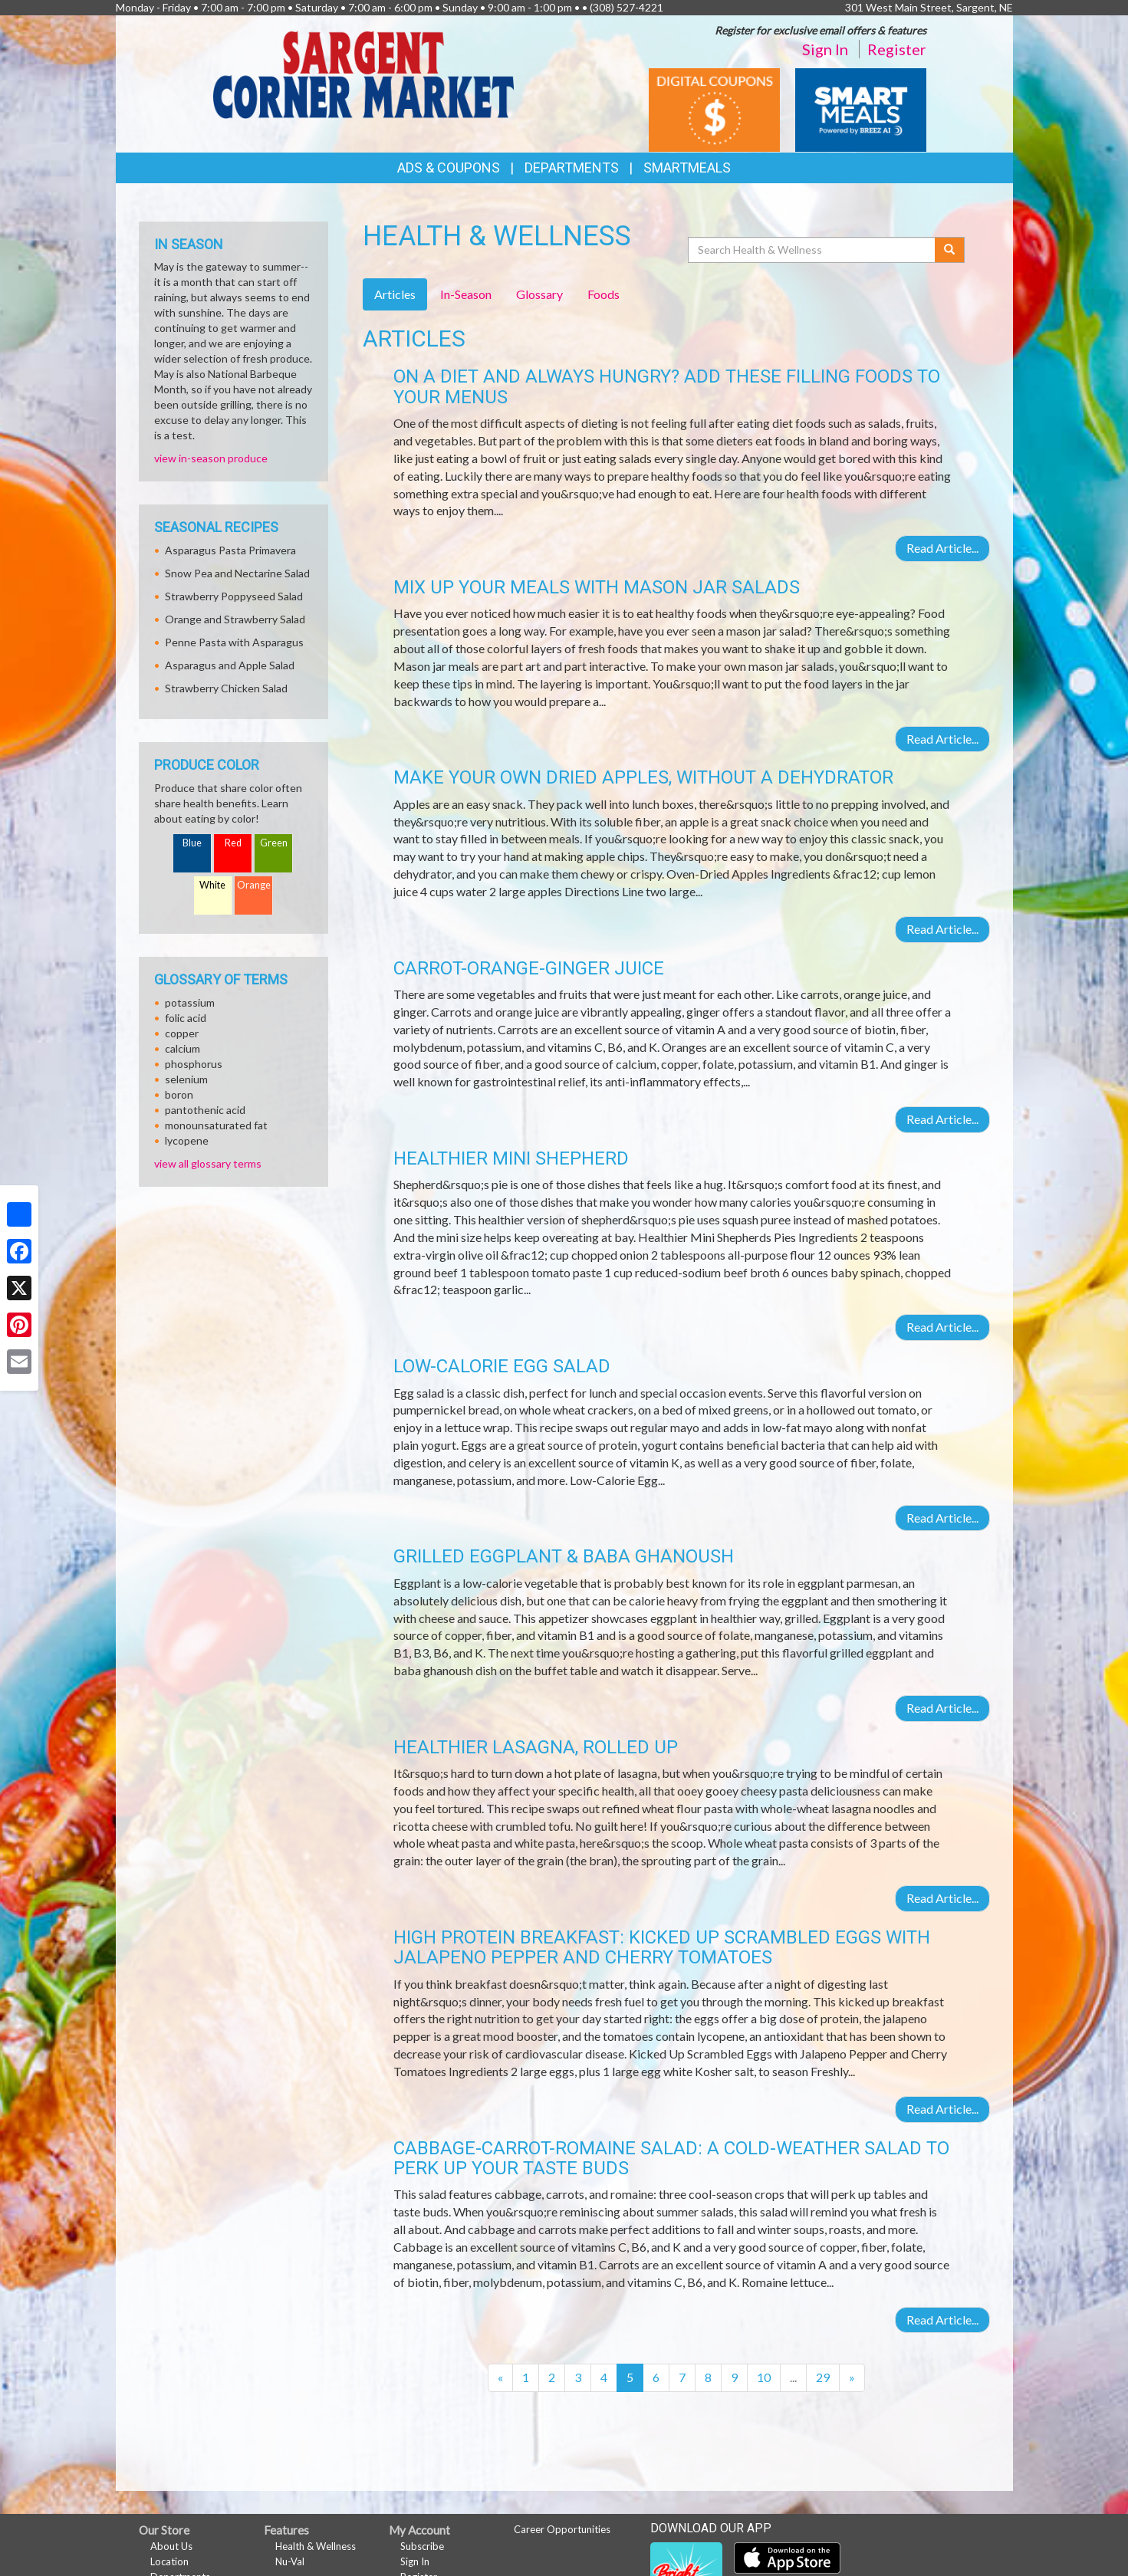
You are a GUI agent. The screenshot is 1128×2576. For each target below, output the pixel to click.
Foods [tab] (603, 294)
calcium (182, 1048)
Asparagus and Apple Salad (229, 665)
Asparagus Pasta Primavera (230, 550)
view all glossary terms (207, 1163)
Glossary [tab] (539, 294)
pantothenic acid (205, 1109)
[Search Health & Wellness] (813, 250)
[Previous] (500, 2378)
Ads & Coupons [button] (448, 167)
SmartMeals (687, 167)
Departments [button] (572, 167)
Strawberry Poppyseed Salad (234, 596)
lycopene (187, 1140)
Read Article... (942, 547)
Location (169, 2561)
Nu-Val (289, 2561)
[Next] (852, 2378)
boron (179, 1094)
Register (896, 49)
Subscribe (422, 2546)
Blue (192, 843)
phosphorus (193, 1063)
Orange (254, 885)
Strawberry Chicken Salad (226, 688)
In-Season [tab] (466, 294)
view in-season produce (211, 458)
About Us (171, 2546)
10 (764, 2377)
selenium (186, 1079)
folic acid (185, 1017)
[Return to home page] (363, 73)
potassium (190, 1002)
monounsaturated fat (216, 1125)
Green (274, 843)
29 (823, 2377)
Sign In (825, 49)
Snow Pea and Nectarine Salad (237, 573)
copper (182, 1033)
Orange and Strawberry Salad (235, 619)
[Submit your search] (950, 250)
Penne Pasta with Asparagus (234, 642)
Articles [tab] (395, 294)
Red (233, 843)
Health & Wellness (315, 2546)
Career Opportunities (562, 2529)
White (212, 885)
